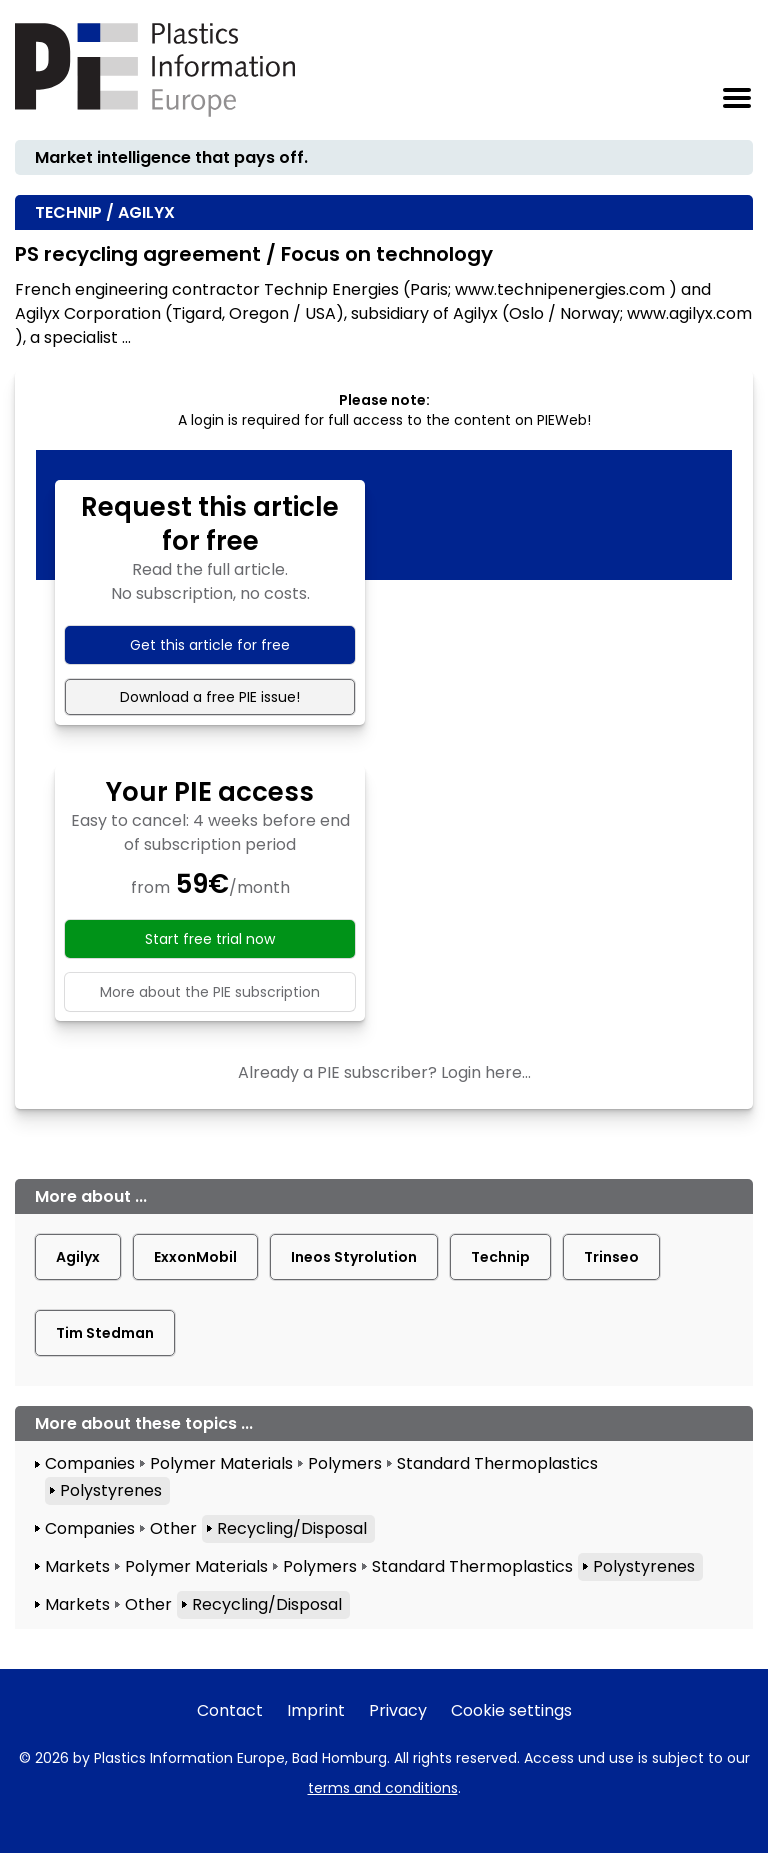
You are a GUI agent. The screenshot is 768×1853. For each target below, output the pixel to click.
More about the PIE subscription (210, 992)
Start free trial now (210, 939)
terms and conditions (383, 1788)
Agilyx (78, 1257)
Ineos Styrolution (354, 1257)
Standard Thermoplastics (497, 1463)
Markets (77, 1566)
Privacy (398, 1710)
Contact (230, 1710)
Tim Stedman (105, 1333)
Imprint (316, 1710)
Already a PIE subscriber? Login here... (384, 1072)
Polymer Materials (221, 1463)
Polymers (345, 1463)
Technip (500, 1257)
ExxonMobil (195, 1257)
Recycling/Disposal (292, 1528)
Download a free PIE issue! (210, 697)
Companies (90, 1463)
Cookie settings (511, 1710)
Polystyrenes (111, 1490)
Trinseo (611, 1257)
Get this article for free (210, 645)
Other (173, 1528)
